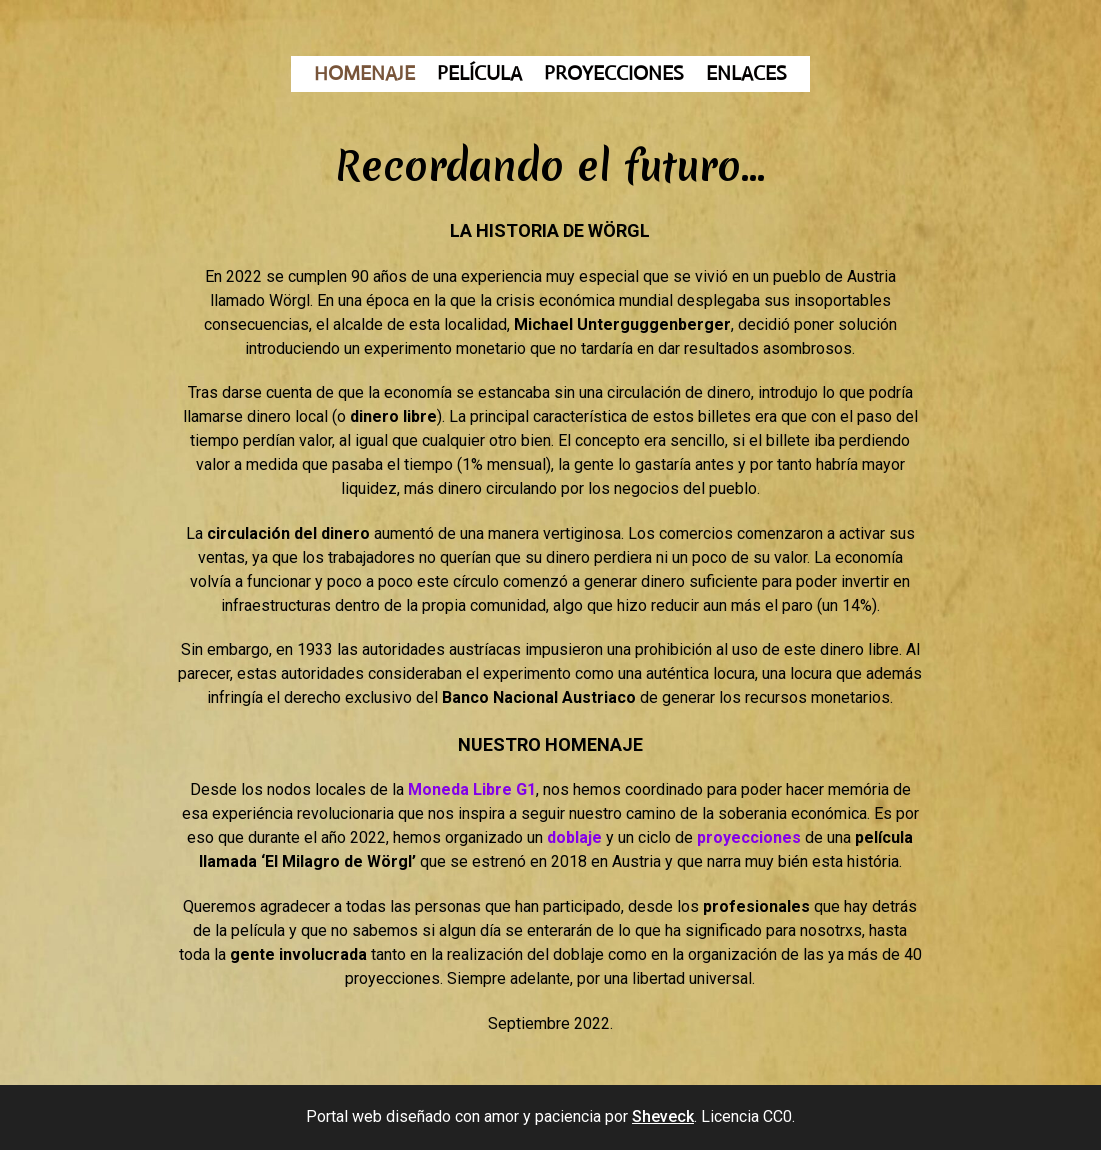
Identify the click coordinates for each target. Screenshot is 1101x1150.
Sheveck (663, 1116)
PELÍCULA (479, 75)
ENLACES (746, 75)
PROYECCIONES (614, 75)
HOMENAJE (364, 75)
